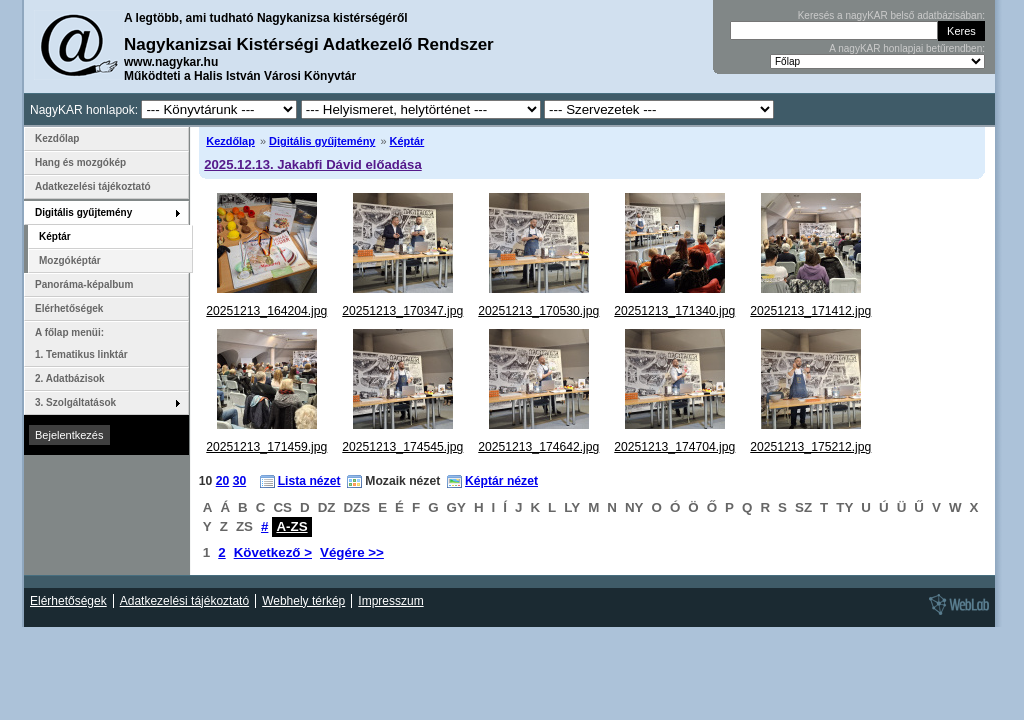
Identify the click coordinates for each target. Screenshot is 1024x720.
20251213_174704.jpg (674, 447)
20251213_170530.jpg (538, 311)
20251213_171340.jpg (674, 311)
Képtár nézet (501, 481)
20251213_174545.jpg (402, 447)
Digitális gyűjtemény (322, 141)
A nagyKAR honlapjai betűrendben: (907, 48)
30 (240, 481)
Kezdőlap (230, 141)
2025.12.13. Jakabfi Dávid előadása (312, 164)
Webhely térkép (303, 601)
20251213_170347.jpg (402, 311)
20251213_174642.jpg (538, 447)
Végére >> (352, 552)
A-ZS (291, 526)
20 (223, 481)
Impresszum (390, 601)
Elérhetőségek (69, 308)
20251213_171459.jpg (266, 447)
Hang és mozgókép (80, 162)
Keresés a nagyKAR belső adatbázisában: (891, 15)
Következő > (273, 552)
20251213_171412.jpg (810, 311)
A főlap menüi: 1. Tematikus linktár (81, 343)
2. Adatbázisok (70, 378)
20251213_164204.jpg (266, 311)
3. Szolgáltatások (75, 402)
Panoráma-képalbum (84, 284)
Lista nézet (309, 481)
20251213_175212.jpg (810, 447)
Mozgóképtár (70, 260)
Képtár (407, 141)
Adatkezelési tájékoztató (93, 186)
